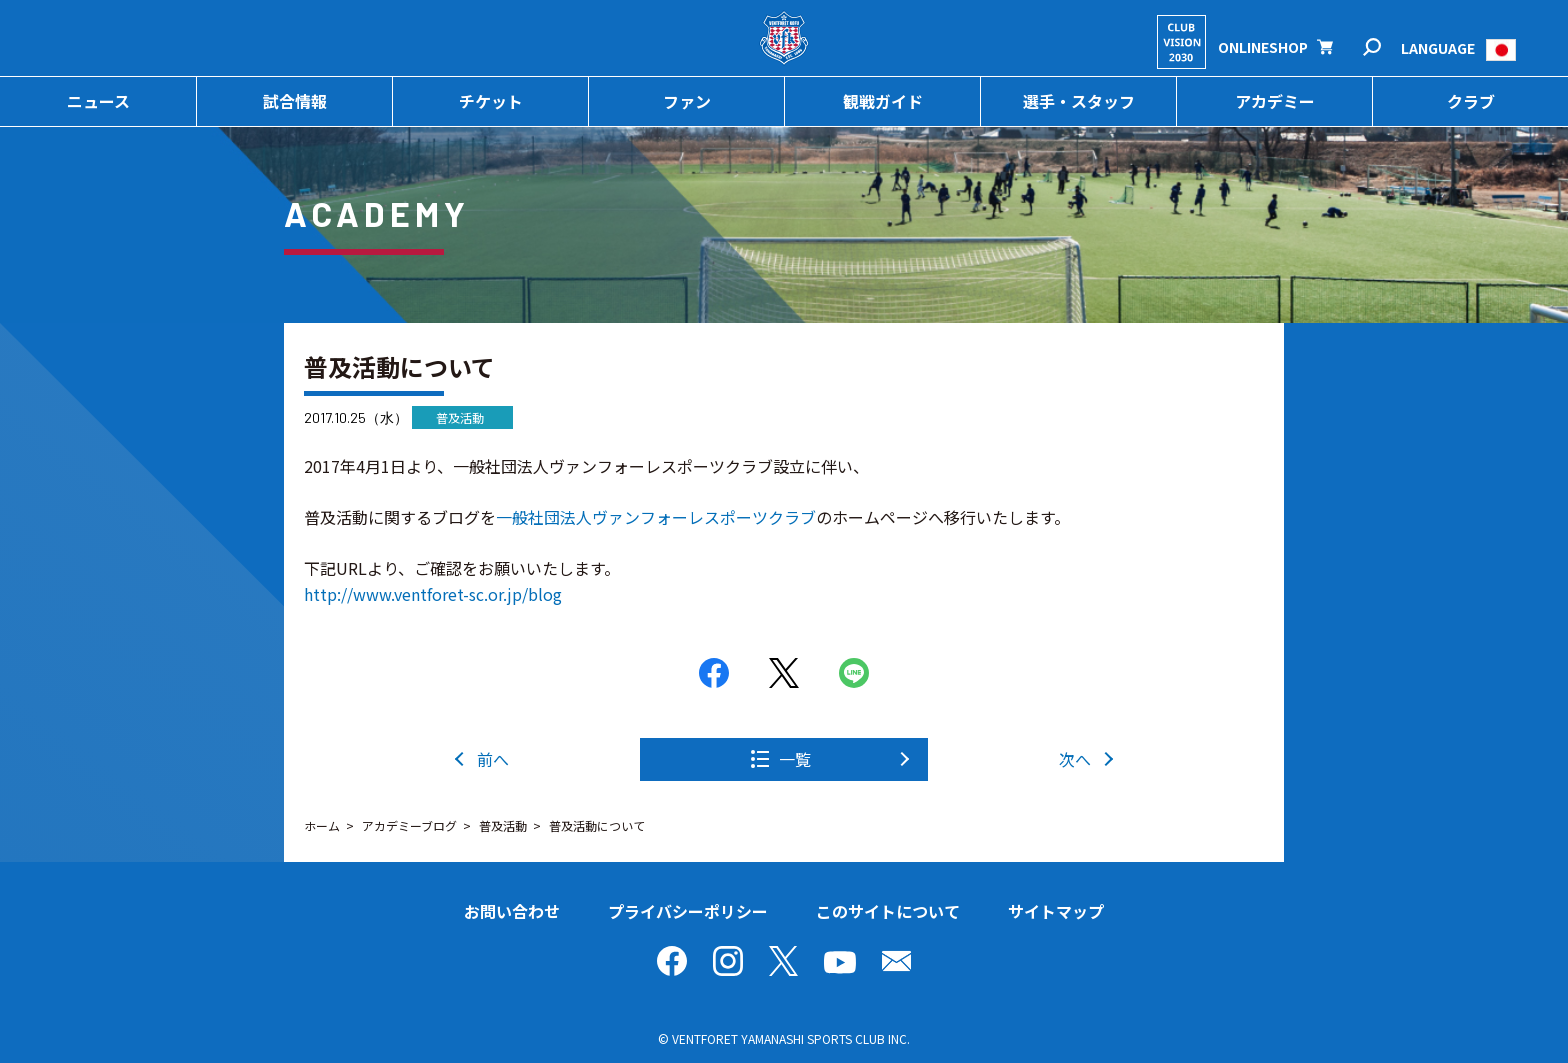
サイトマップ (1056, 911)
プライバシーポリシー (688, 911)
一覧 (795, 759)
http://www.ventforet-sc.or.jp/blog (433, 594)
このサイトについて (888, 911)
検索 (1385, 47)
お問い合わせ (512, 911)
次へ (1075, 759)
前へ (493, 759)
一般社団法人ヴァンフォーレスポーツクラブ (656, 517)
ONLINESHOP (1263, 47)
